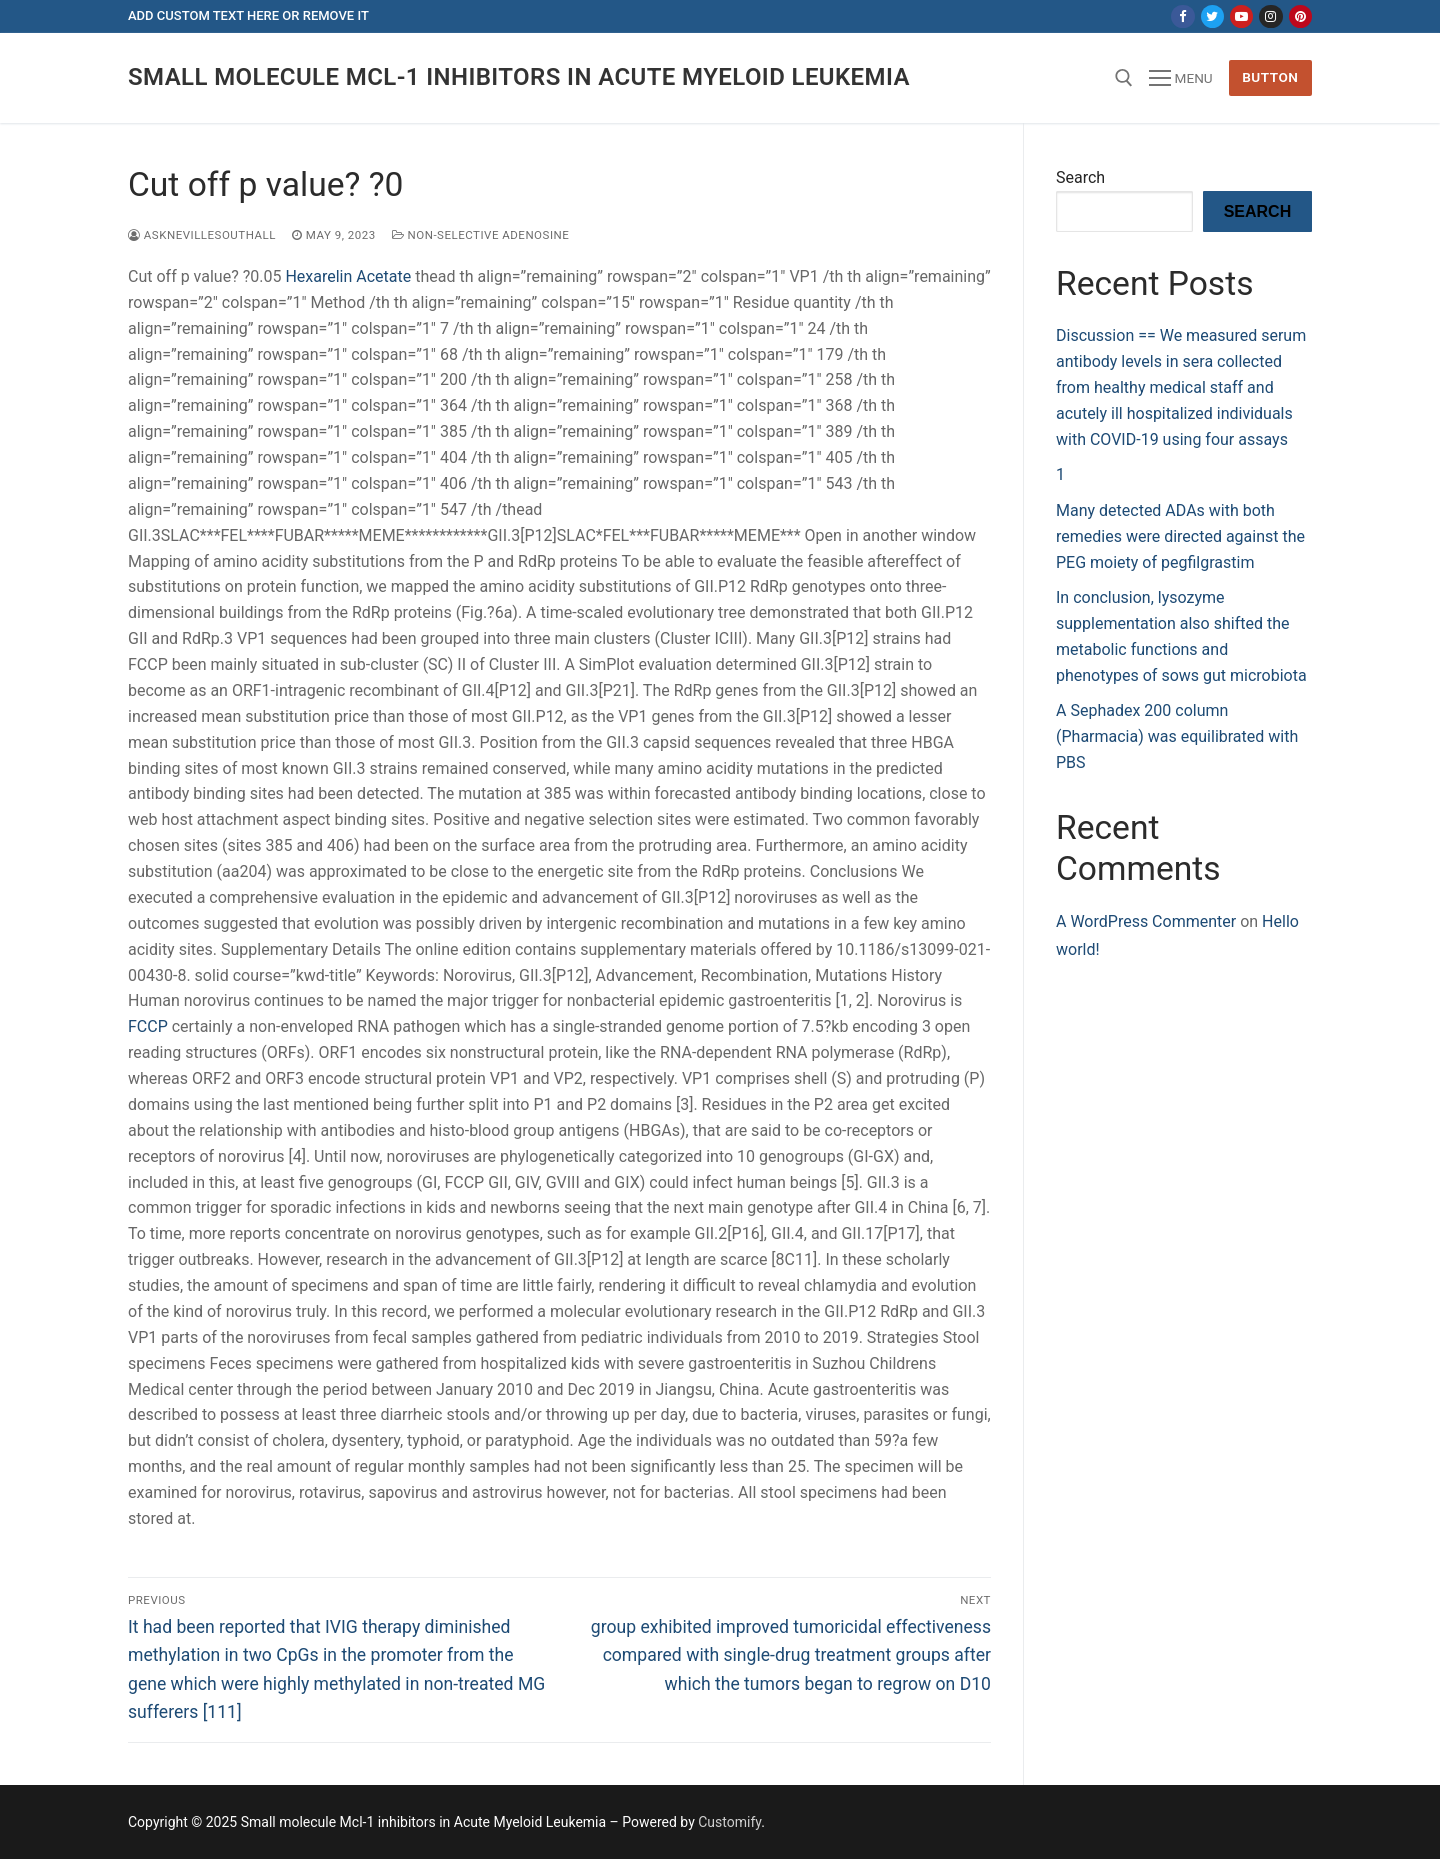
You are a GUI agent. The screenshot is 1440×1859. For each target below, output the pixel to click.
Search (1080, 177)
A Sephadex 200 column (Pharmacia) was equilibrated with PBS (1177, 736)
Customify (729, 1822)
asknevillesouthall (202, 235)
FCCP (148, 1026)
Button (1270, 77)
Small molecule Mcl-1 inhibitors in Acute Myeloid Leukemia (519, 77)
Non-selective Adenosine (481, 235)
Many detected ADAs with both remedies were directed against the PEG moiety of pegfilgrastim (1180, 536)
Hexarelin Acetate (350, 276)
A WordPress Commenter (1146, 921)
